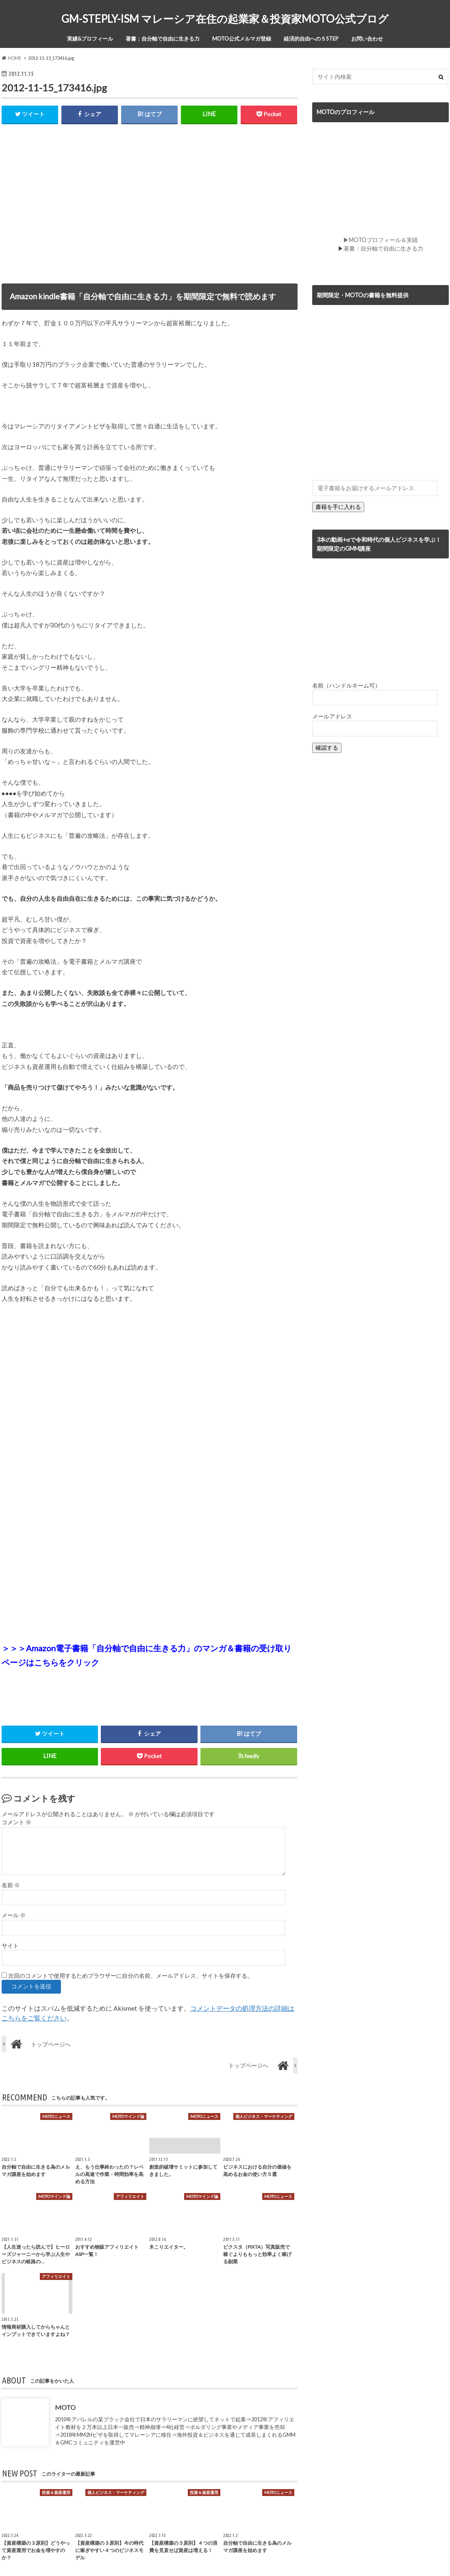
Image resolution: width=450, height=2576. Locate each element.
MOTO (65, 2407)
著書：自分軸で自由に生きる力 (163, 38)
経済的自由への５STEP (311, 38)
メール (14, 1915)
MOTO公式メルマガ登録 (241, 38)
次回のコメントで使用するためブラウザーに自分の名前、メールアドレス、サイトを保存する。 (130, 1976)
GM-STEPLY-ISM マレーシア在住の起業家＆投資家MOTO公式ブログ (225, 18)
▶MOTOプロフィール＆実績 (380, 239)
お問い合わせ (367, 38)
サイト (10, 1945)
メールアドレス (332, 716)
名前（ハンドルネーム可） (346, 685)
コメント (16, 1822)
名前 (11, 1885)
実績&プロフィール (90, 38)
